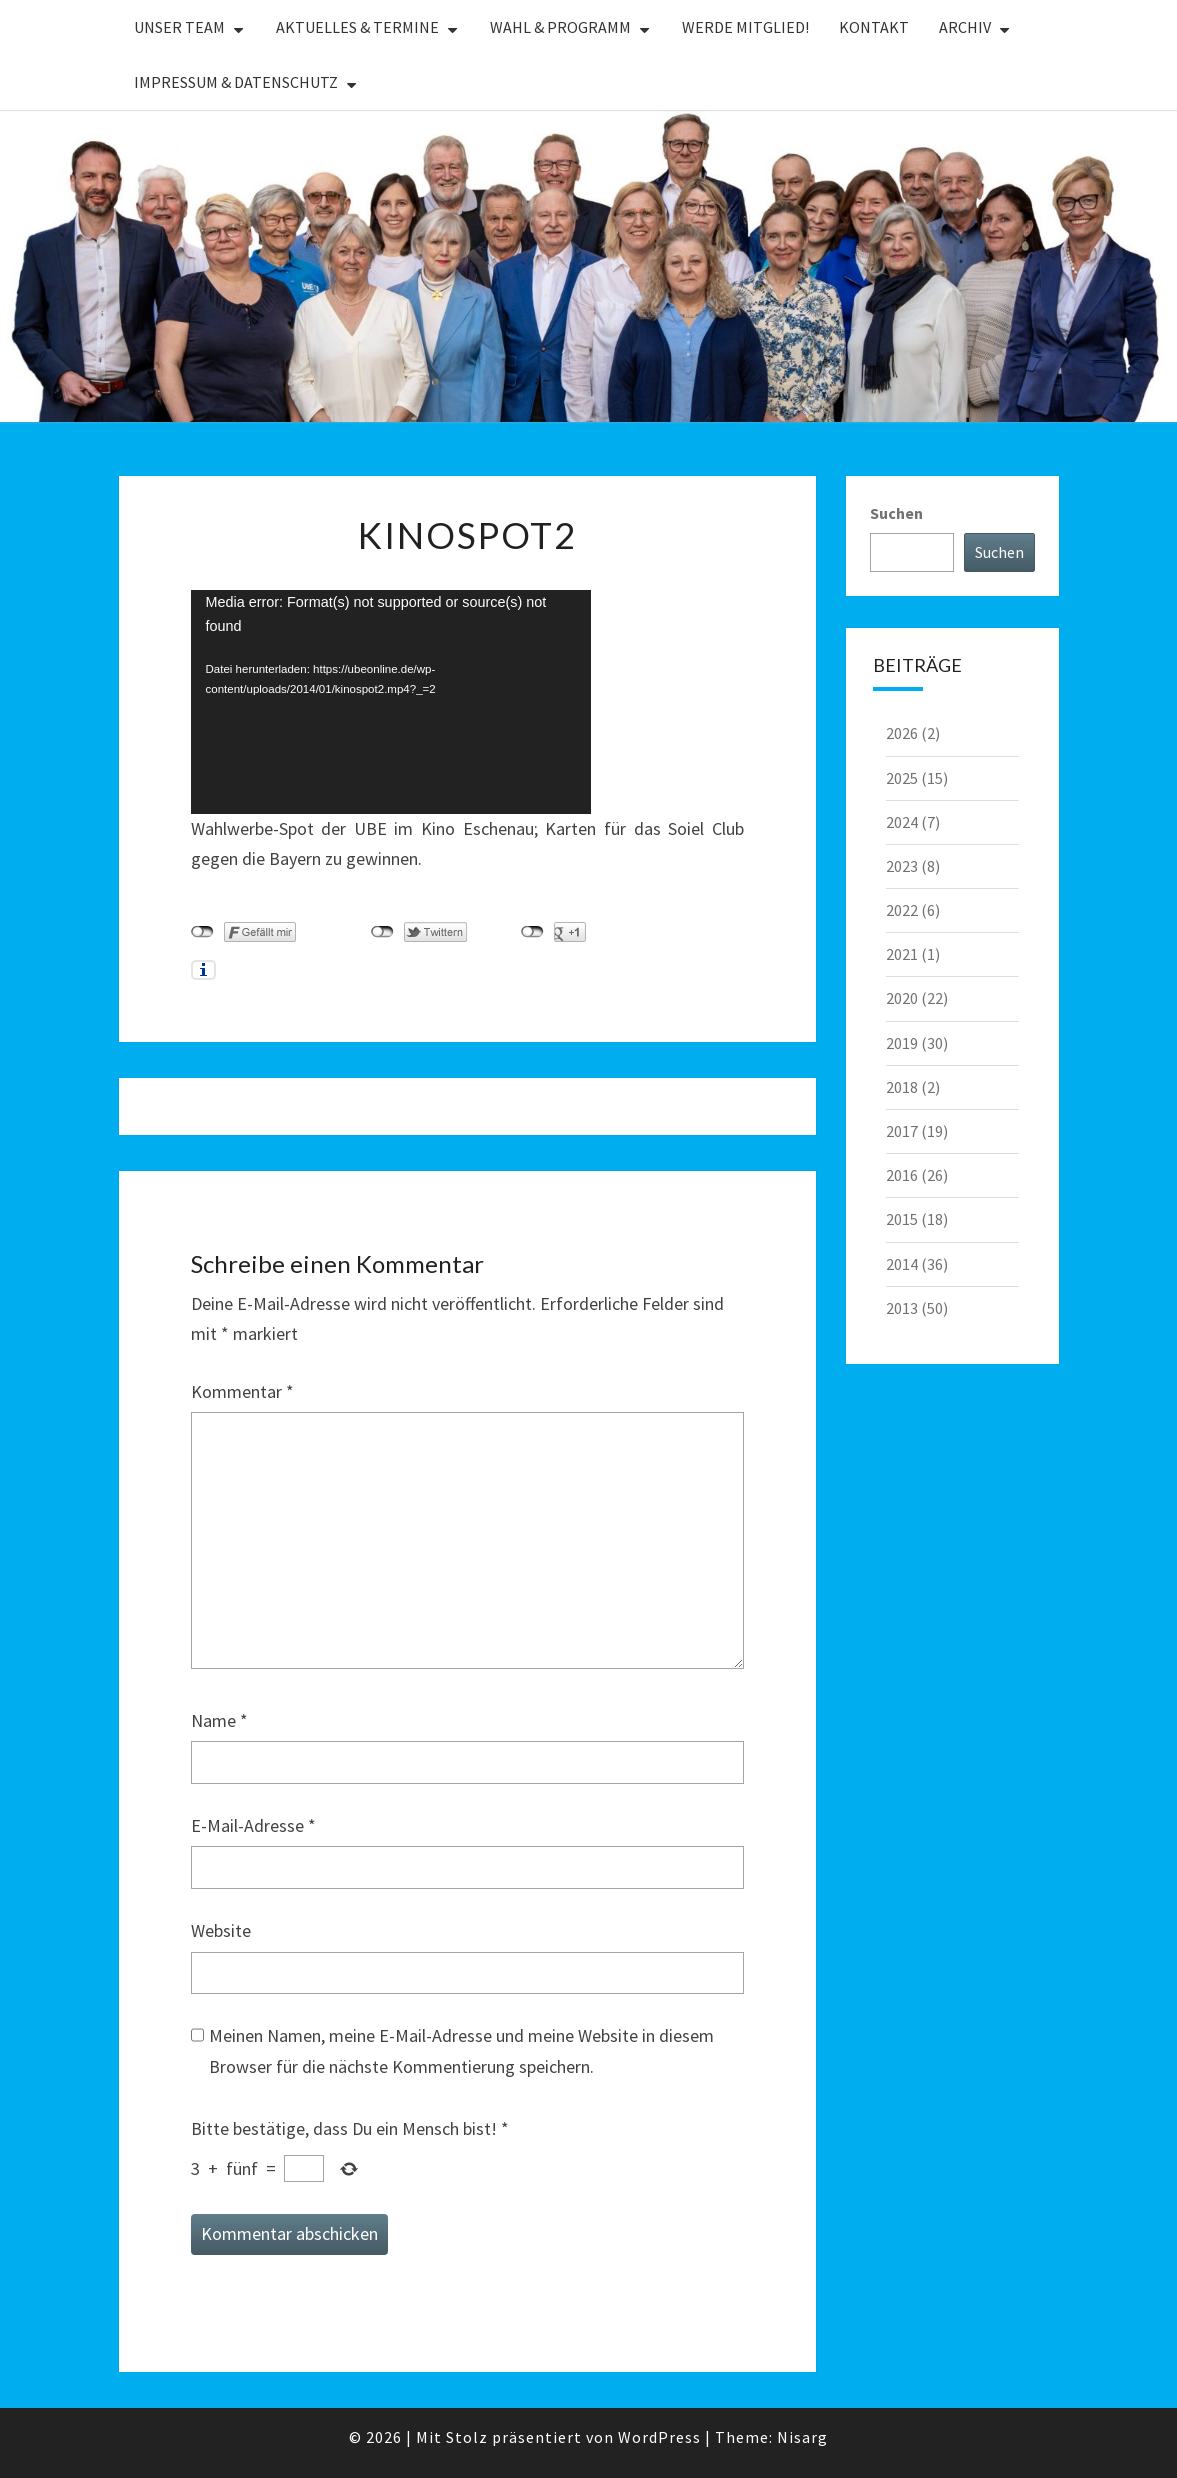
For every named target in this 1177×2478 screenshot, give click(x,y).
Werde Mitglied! (745, 27)
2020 (902, 998)
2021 (902, 954)
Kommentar (242, 1391)
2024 (902, 822)
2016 (902, 1175)
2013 (902, 1308)
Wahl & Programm (560, 27)
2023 (902, 866)
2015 (902, 1219)
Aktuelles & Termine (357, 27)
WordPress (659, 2437)
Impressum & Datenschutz (236, 82)
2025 (902, 778)
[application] (391, 702)
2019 (902, 1043)
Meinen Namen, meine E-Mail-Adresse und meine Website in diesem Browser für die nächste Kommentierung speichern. (461, 2051)
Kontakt (874, 27)
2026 (902, 733)
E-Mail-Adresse (253, 1825)
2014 (902, 1264)
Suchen (896, 513)
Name (219, 1720)
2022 (902, 910)
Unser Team (179, 27)
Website (221, 1930)
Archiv (965, 27)
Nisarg (802, 2437)
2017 (902, 1131)
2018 (902, 1087)
